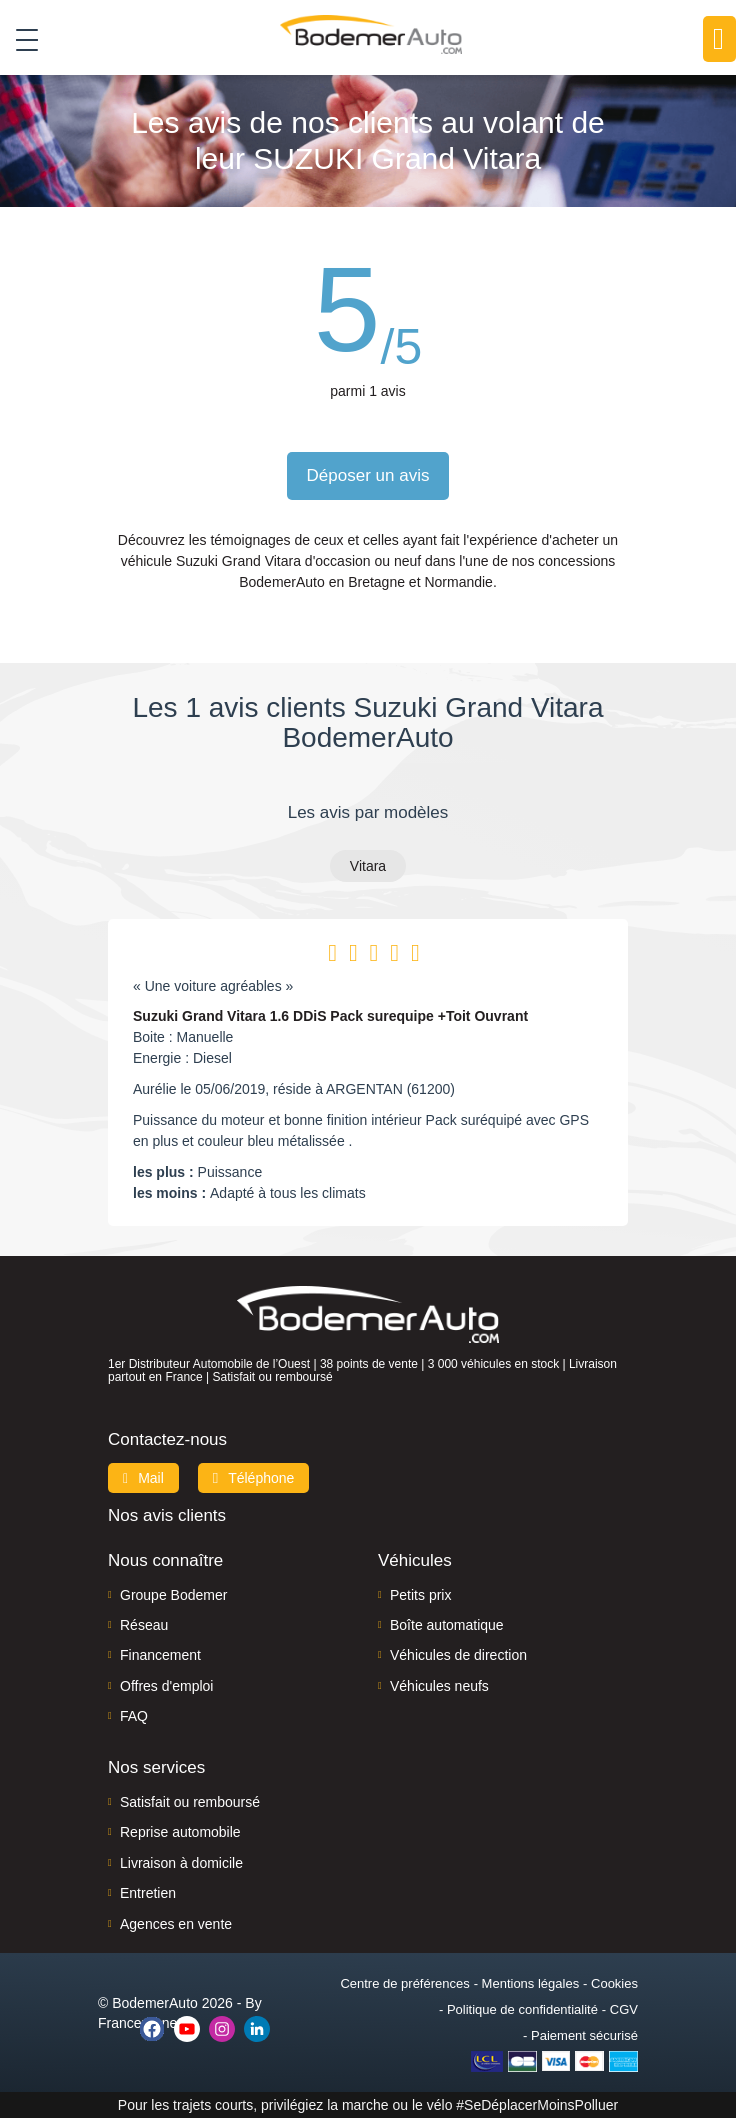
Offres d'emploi (166, 1686)
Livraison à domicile (181, 1863)
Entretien (148, 1893)
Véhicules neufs (439, 1686)
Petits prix (420, 1595)
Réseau (144, 1625)
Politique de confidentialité (522, 2009)
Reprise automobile (180, 1832)
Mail (143, 1478)
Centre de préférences (404, 1983)
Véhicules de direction (458, 1655)
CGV (624, 2009)
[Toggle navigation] (19, 39)
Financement (160, 1655)
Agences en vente (176, 1924)
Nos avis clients (167, 1515)
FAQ (134, 1716)
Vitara (368, 866)
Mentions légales (531, 1983)
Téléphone (254, 1478)
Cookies (614, 1983)
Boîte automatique (447, 1625)
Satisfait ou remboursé (190, 1802)
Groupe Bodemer (173, 1595)
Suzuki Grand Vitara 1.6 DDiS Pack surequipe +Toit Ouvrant (330, 1016)
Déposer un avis (368, 475)
